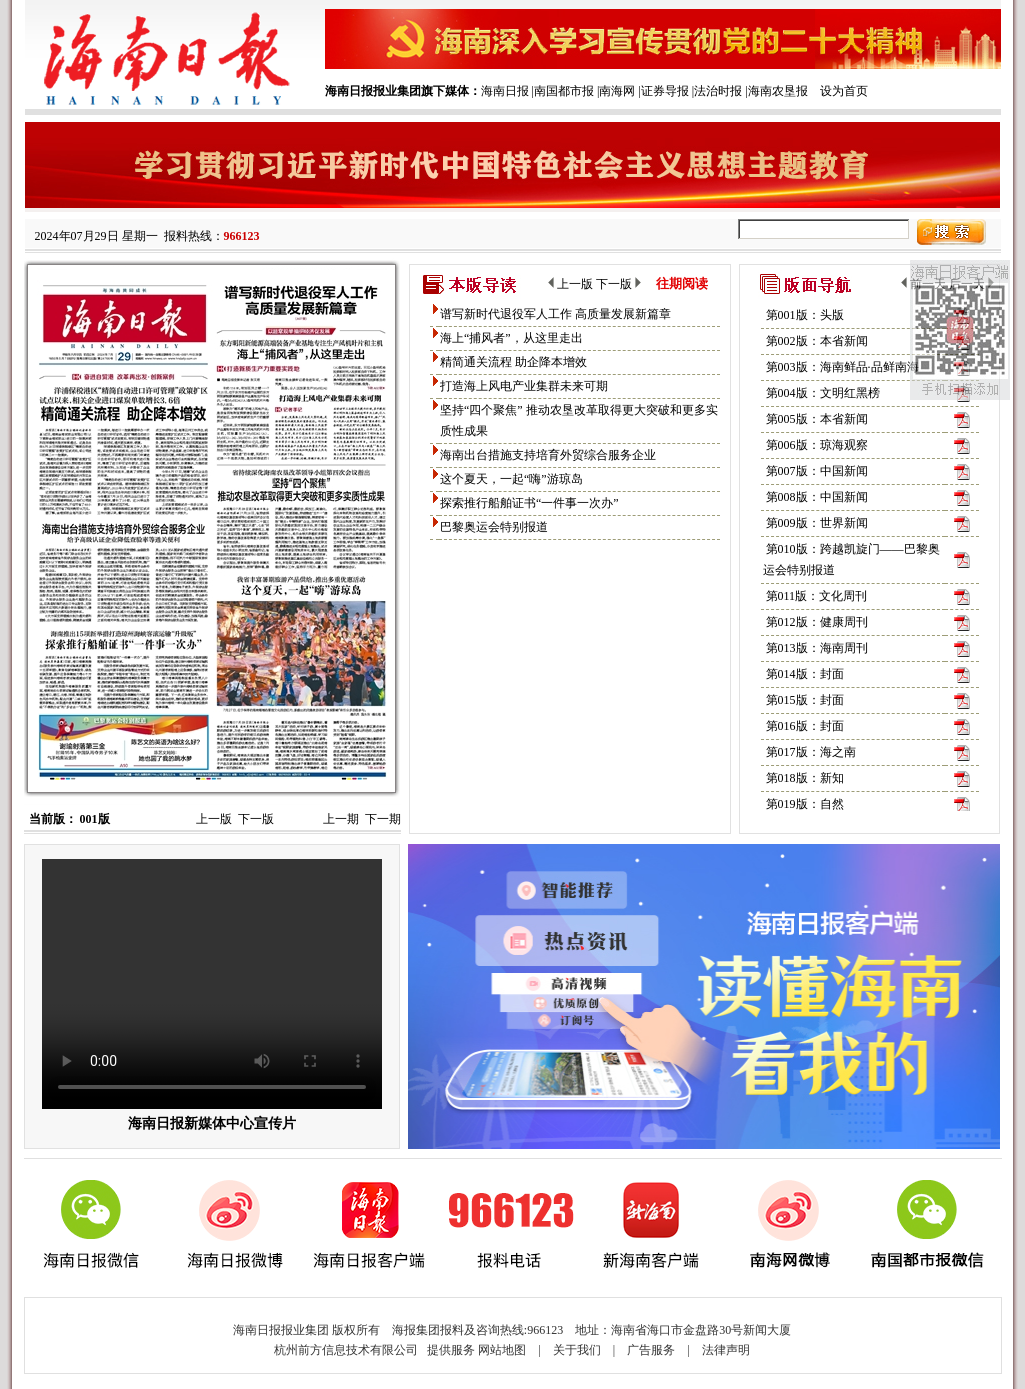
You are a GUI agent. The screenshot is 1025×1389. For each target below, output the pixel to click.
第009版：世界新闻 (817, 523)
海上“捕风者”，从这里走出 (511, 338)
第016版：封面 (805, 726)
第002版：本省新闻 (817, 341)
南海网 (617, 91)
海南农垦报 (778, 91)
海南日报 (505, 91)
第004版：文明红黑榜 (823, 393)
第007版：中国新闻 (817, 471)
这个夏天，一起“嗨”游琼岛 (511, 479)
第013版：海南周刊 (817, 648)
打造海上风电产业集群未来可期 (524, 386)
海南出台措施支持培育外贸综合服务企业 (548, 455)
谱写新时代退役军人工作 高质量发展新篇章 (555, 314)
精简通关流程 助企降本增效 (513, 362)
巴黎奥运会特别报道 (494, 527)
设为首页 (844, 91)
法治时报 (718, 91)
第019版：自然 (805, 804)
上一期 (341, 819)
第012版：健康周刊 (817, 622)
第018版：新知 (805, 778)
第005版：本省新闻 (817, 419)
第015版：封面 (805, 700)
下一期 (383, 819)
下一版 (256, 819)
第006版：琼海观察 (817, 445)
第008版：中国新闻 (817, 497)
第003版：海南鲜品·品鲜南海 (842, 367)
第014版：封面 (805, 674)
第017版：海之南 (811, 752)
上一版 (214, 819)
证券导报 (665, 91)
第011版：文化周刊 (817, 596)
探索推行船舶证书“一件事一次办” (529, 503)
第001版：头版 (805, 315)
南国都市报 (564, 91)
